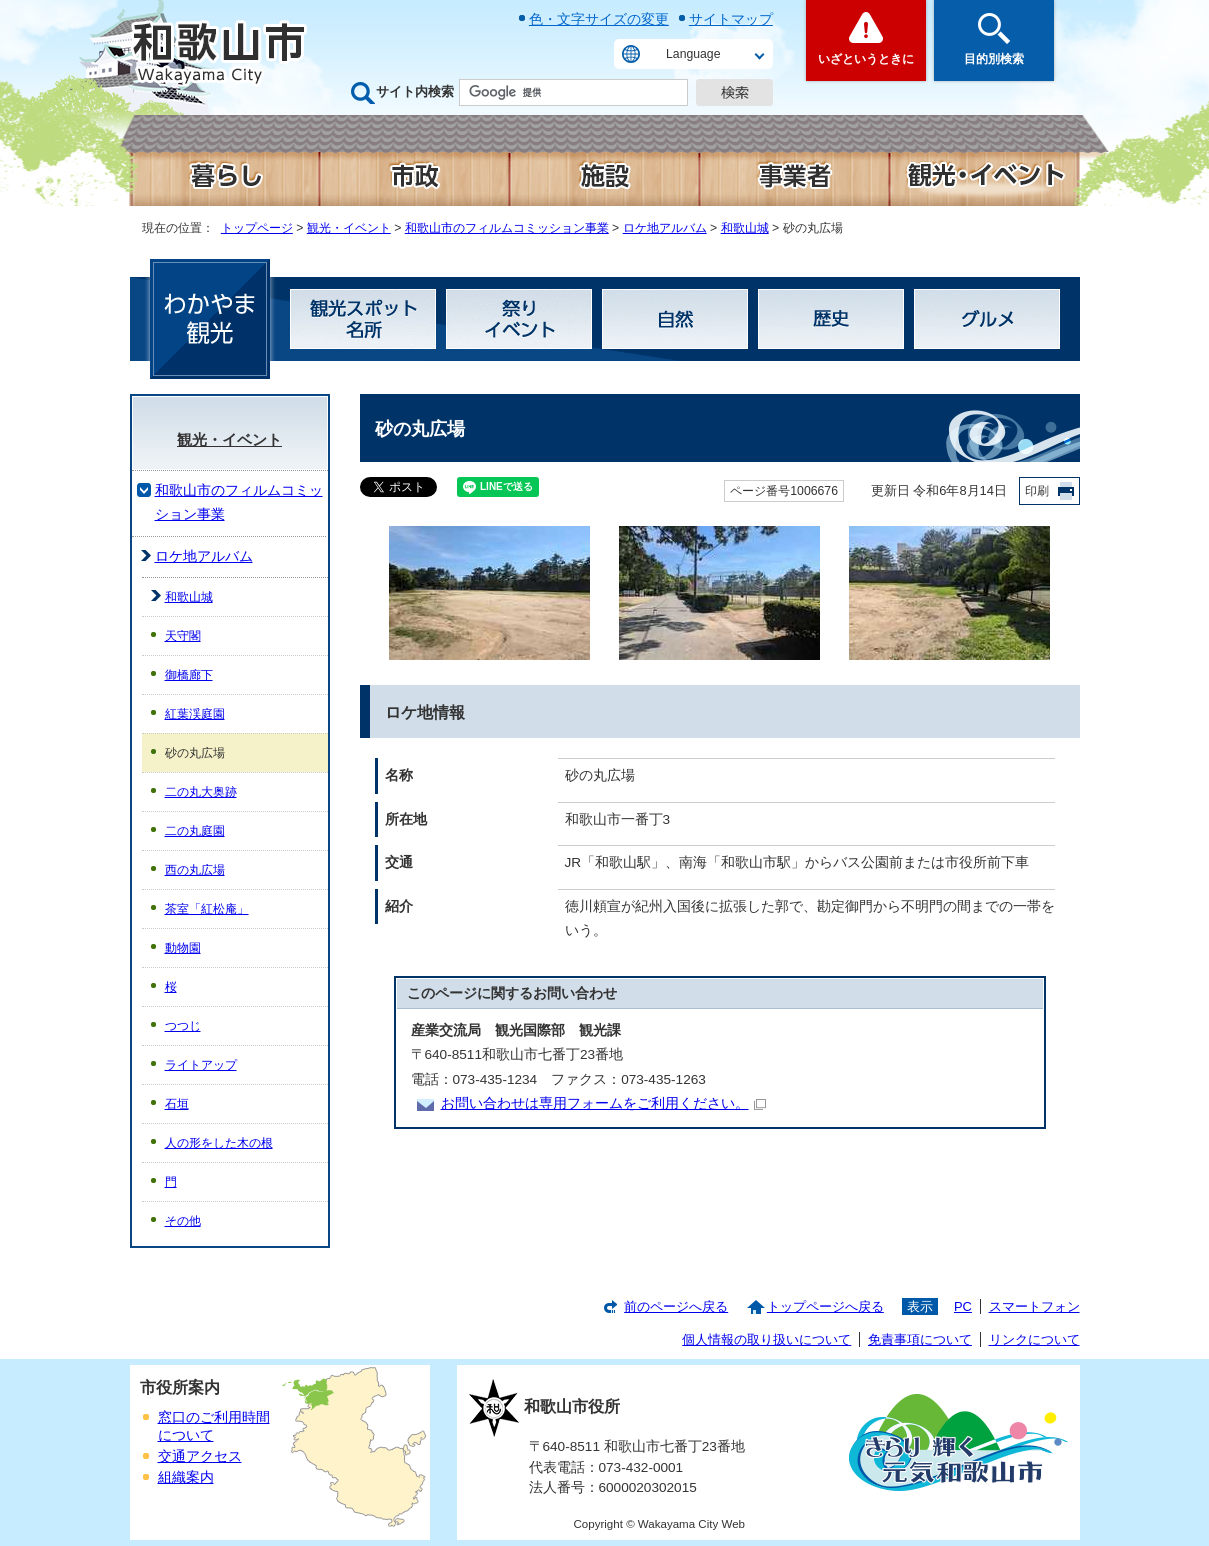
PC (963, 1306)
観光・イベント (349, 228)
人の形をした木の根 (219, 1143)
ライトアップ (201, 1065)
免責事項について (920, 1339)
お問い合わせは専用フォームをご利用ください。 (603, 1103)
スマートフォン (1034, 1306)
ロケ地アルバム (665, 228)
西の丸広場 (195, 870)
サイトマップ (731, 19)
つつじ (183, 1026)
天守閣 (183, 636)
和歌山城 (745, 228)
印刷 (1037, 491)
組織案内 (186, 1477)
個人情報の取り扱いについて (766, 1339)
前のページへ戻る (676, 1306)
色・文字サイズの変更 (599, 19)
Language (693, 54)
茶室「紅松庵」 (207, 909)
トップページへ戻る (825, 1306)
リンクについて (1034, 1339)
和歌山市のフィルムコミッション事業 (507, 228)
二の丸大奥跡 (201, 792)
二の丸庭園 (195, 831)
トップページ (257, 228)
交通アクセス (200, 1456)
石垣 (177, 1104)
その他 (183, 1221)
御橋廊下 (189, 675)
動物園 (183, 948)
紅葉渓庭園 (195, 714)
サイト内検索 (415, 91)
